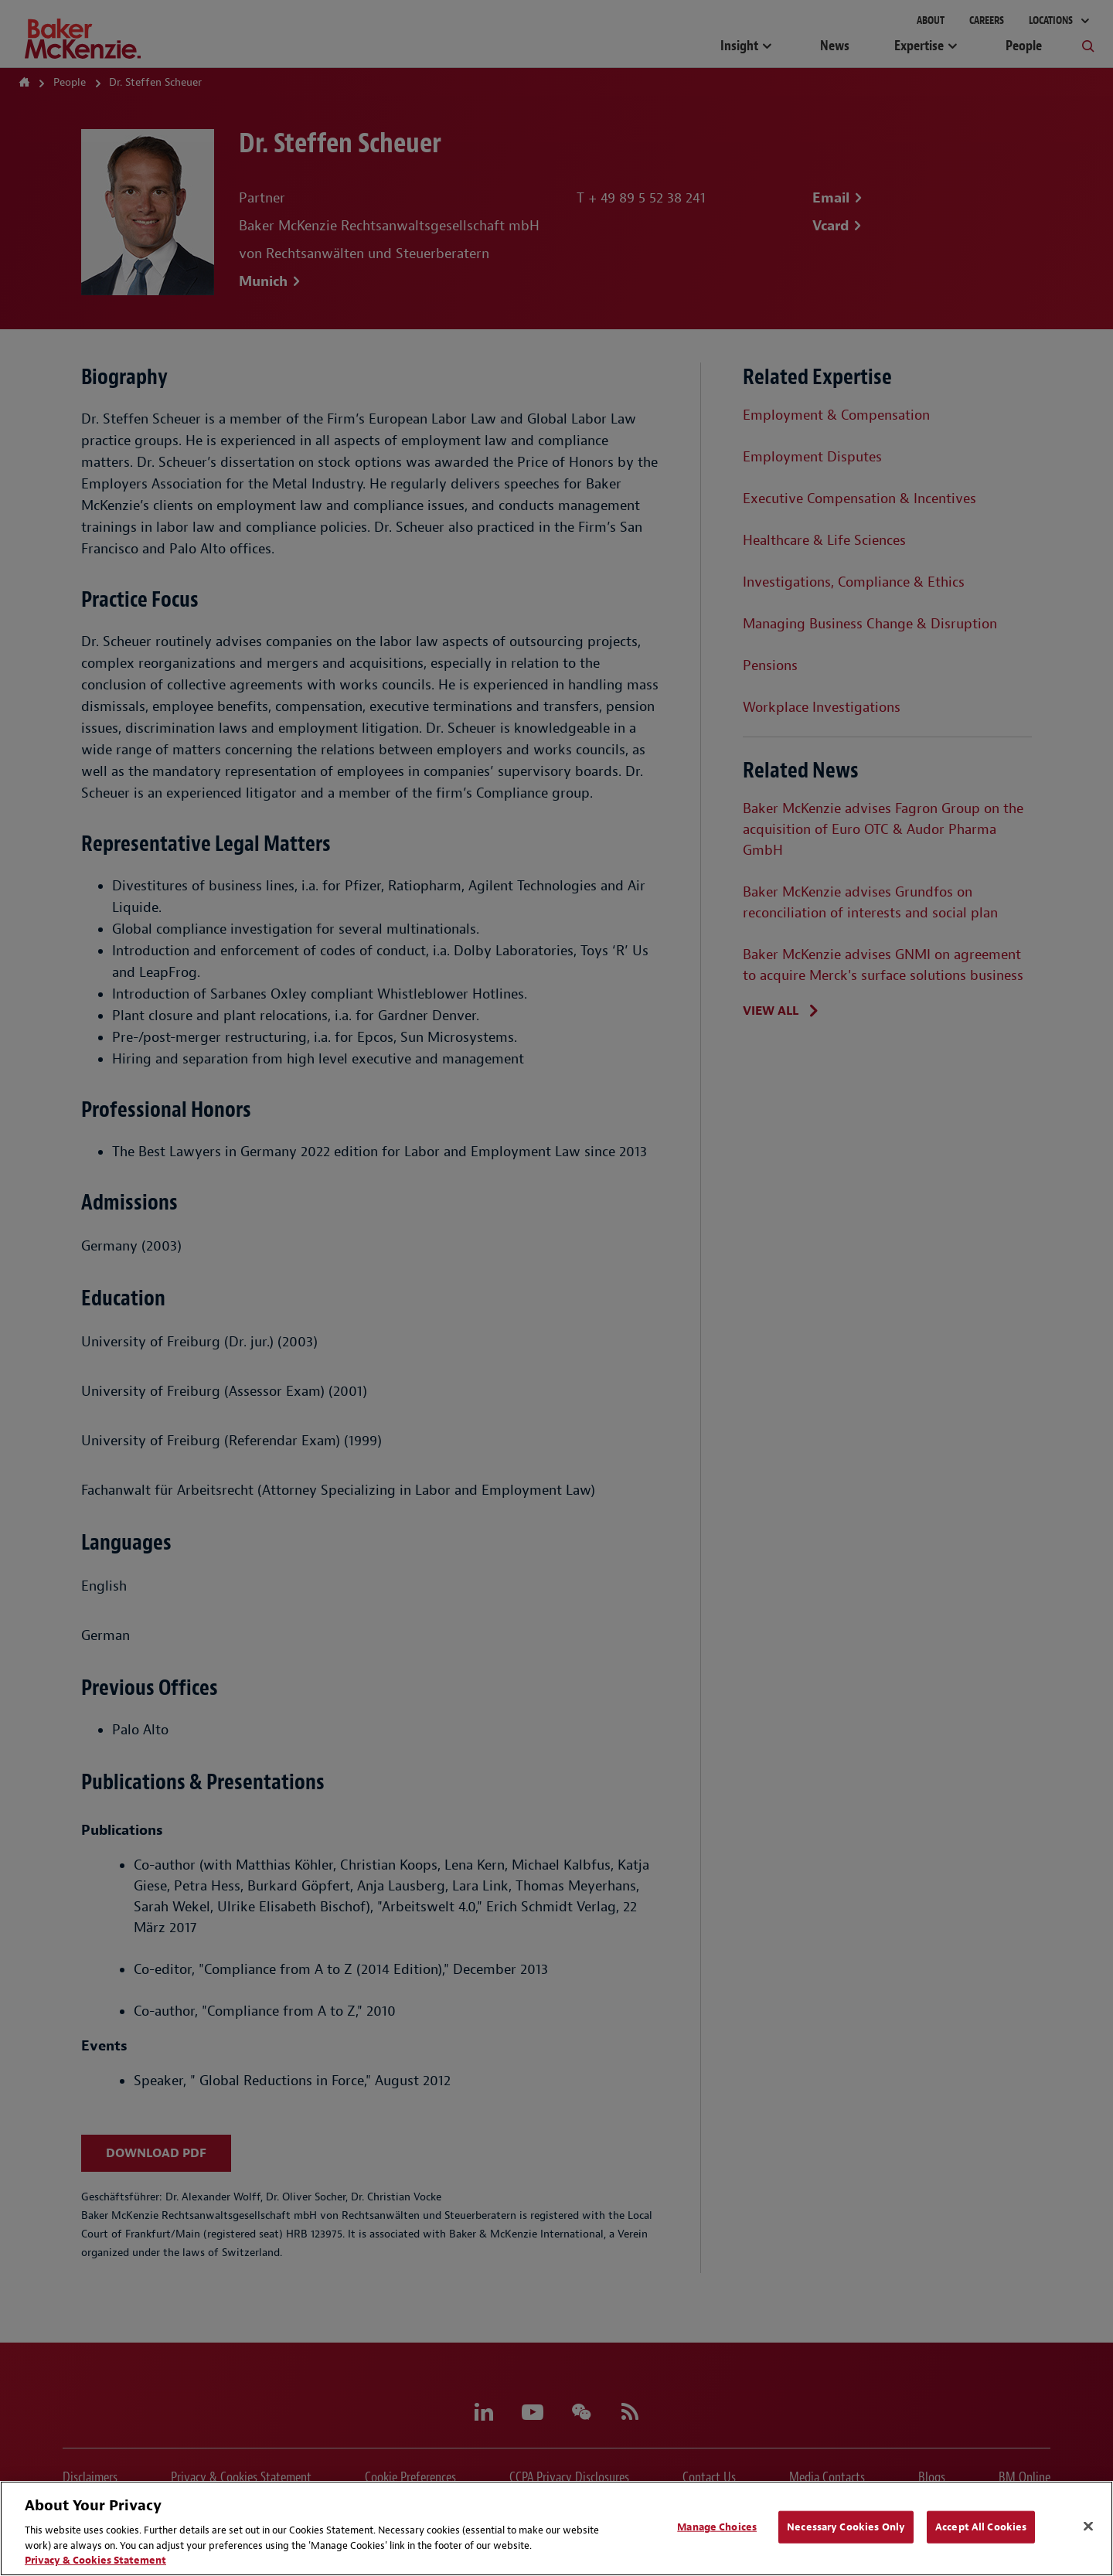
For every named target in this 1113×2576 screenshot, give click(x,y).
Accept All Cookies (980, 2526)
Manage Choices (717, 2526)
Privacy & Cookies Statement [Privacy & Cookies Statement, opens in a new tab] (95, 2560)
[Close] (1088, 2527)
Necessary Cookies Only (846, 2526)
